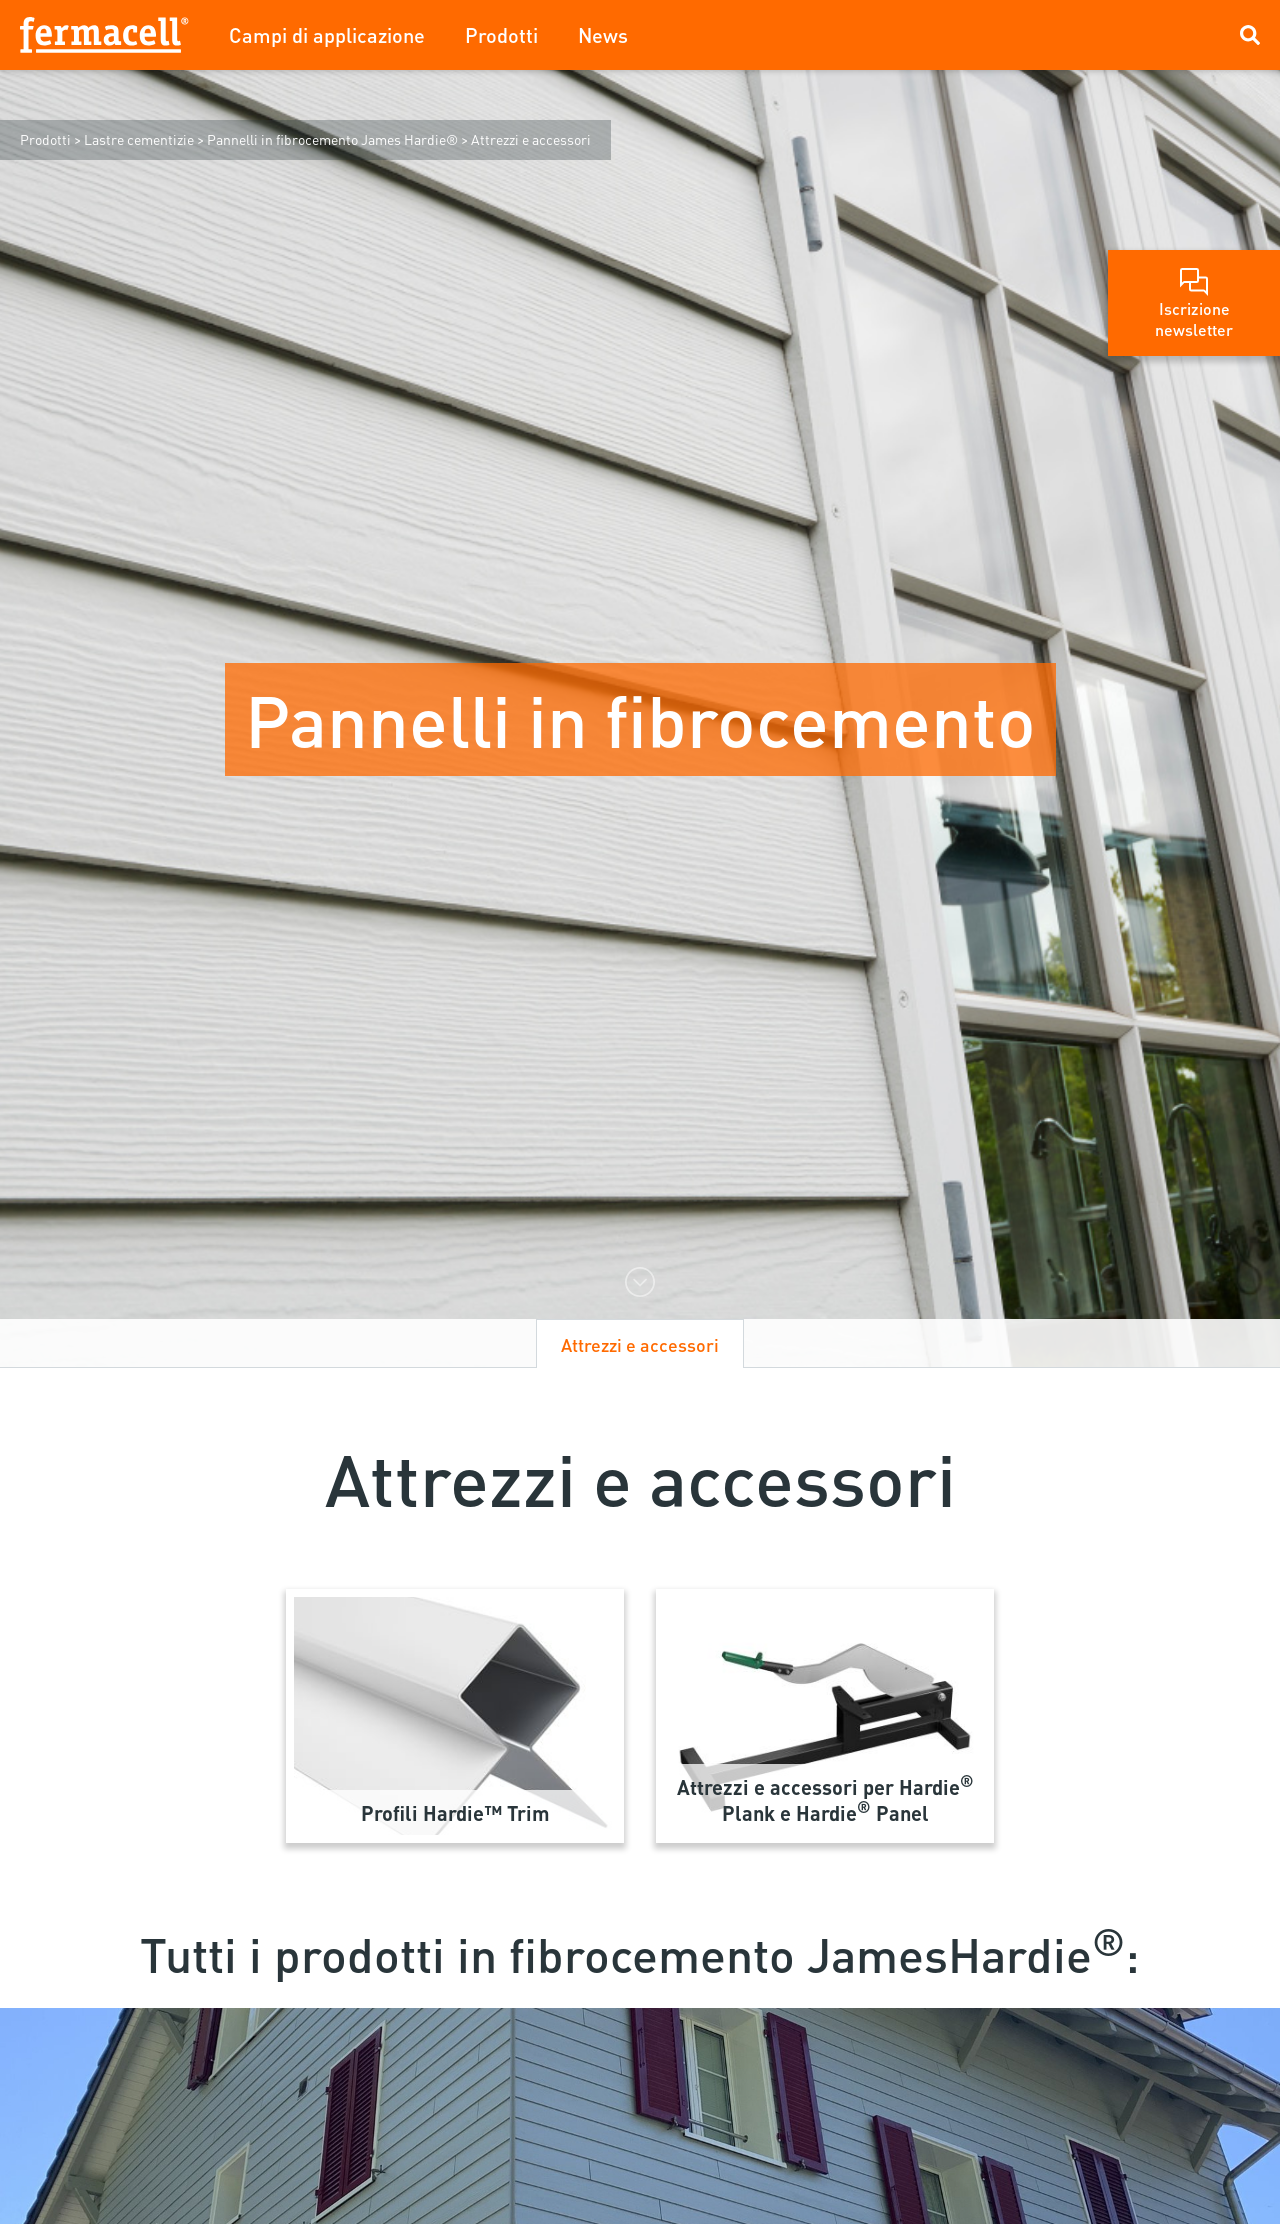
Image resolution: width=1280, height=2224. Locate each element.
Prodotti (501, 35)
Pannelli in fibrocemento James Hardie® (332, 139)
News (603, 35)
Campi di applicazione (327, 35)
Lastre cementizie (139, 139)
